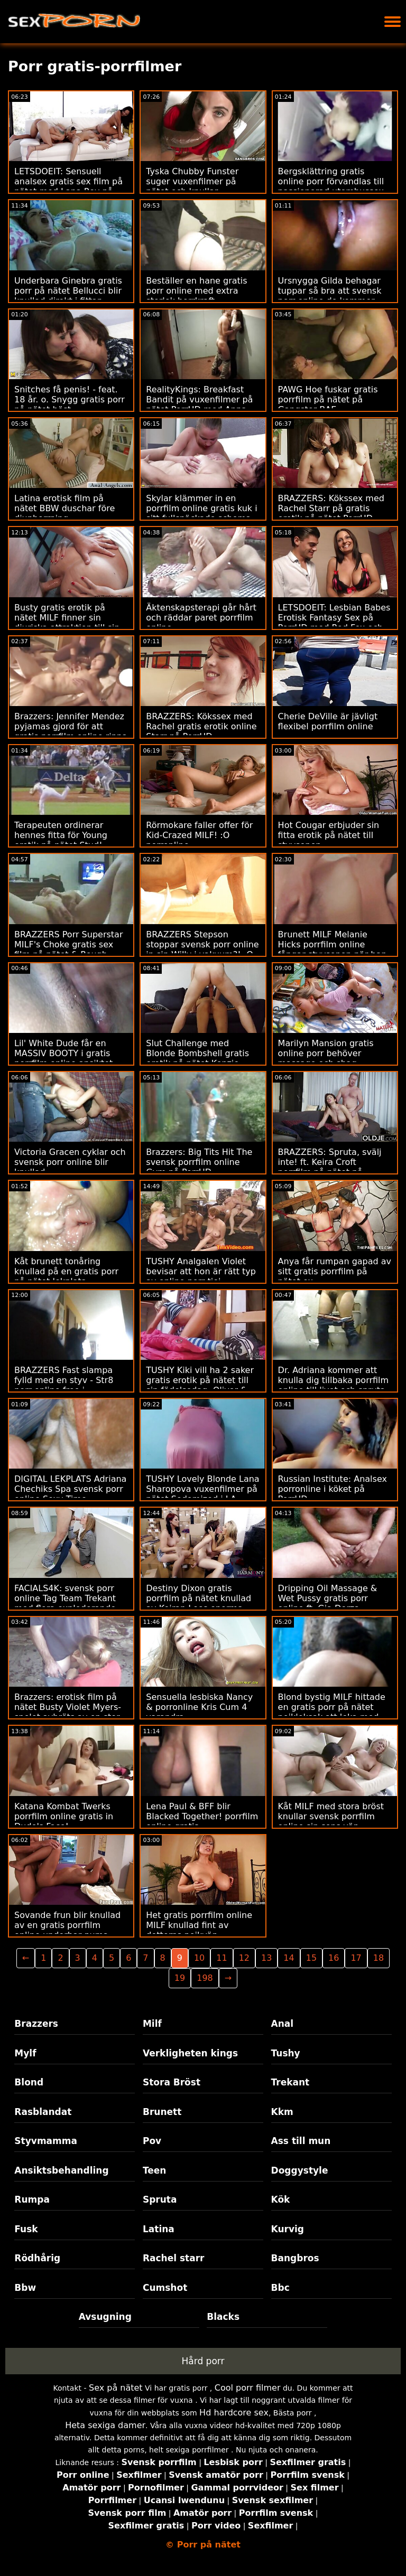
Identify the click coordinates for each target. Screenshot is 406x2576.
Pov (152, 2141)
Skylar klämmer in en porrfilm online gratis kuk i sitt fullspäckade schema (201, 508)
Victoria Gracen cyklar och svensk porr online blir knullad (70, 1162)
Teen (155, 2170)
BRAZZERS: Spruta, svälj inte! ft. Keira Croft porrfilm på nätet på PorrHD (330, 1167)
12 (244, 1958)
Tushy (285, 2053)
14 (288, 1958)
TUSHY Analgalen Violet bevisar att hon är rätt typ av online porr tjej (201, 1271)
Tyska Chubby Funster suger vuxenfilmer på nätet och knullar (192, 181)
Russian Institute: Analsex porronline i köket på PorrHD (332, 1489)
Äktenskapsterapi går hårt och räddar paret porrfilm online (201, 618)
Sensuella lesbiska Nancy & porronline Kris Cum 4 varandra (199, 1707)
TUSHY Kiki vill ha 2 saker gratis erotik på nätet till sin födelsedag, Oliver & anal (200, 1385)
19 (179, 1978)
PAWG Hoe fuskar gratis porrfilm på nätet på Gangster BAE (328, 399)
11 (221, 1958)
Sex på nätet (116, 2388)
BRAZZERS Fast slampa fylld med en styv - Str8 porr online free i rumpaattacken (63, 1385)
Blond (28, 2082)
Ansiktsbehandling (61, 2170)
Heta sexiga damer (105, 2425)
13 (266, 1958)
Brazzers (36, 2023)
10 (199, 1958)
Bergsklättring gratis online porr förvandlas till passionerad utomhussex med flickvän (331, 186)
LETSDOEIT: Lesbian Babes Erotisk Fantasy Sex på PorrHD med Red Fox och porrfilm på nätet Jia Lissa (334, 623)
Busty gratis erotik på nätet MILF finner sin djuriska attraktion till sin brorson (66, 623)
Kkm (282, 2112)
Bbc (280, 2287)
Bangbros (295, 2258)
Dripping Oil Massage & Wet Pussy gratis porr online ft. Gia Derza (327, 1598)
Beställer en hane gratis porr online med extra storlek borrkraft (196, 291)
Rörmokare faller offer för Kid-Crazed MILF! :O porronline (199, 835)
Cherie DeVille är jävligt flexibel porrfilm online (328, 721)
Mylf (25, 2053)
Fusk (26, 2229)
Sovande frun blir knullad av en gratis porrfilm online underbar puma (67, 1925)
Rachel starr (174, 2258)
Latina (158, 2229)
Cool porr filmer (248, 2388)
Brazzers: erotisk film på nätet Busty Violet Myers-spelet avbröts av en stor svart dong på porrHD (67, 1712)
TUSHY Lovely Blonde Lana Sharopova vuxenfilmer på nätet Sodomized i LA (202, 1489)
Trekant (290, 2082)
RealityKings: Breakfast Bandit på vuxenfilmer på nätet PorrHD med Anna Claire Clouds (199, 404)
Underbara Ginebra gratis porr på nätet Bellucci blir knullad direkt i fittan (68, 291)
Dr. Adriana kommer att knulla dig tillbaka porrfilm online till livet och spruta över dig (333, 1385)
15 (311, 1958)
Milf (152, 2023)
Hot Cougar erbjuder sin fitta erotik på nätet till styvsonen (329, 835)
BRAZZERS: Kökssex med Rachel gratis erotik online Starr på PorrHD (201, 726)
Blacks (223, 2316)
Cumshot (165, 2287)
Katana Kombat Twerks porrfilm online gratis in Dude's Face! (63, 1816)
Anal (282, 2023)
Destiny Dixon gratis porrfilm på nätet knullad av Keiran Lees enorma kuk (198, 1603)
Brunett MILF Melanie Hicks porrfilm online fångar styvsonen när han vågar (332, 949)
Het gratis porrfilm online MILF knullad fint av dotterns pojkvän (199, 1925)
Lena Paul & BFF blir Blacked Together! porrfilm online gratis (202, 1816)
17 (355, 1958)
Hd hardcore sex (234, 2413)
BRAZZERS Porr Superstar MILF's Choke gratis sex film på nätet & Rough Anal (68, 949)
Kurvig (287, 2229)
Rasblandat (42, 2112)
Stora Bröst (171, 2082)
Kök (280, 2199)
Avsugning (105, 2316)
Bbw (25, 2287)
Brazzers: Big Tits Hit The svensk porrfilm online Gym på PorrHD (199, 1162)
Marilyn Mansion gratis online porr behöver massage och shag (326, 1053)
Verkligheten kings (190, 2053)
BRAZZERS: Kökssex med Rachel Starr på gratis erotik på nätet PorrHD (331, 508)
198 (205, 1978)
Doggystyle (299, 2170)
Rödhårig (37, 2258)
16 (333, 1958)
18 (378, 1958)
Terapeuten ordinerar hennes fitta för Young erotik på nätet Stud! (60, 835)
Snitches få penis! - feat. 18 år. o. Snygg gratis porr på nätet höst (69, 399)
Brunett (162, 2112)
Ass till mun (301, 2141)
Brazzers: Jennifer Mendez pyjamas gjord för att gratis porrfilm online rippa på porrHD (70, 731)
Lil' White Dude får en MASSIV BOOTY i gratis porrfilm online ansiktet (63, 1053)
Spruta (160, 2199)
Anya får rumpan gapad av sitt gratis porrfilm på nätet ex (334, 1271)
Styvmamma (45, 2141)
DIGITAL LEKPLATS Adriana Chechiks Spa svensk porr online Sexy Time (70, 1489)
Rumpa (32, 2199)
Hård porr (203, 2361)
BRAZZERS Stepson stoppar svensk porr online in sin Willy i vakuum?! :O (202, 944)
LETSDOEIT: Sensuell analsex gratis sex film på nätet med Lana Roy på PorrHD (68, 186)
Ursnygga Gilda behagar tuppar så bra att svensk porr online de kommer (330, 291)
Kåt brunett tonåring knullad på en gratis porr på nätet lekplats (66, 1271)
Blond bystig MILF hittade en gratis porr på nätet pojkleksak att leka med (331, 1707)
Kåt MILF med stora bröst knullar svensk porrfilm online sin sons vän (331, 1816)
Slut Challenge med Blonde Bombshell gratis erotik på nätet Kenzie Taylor (197, 1058)
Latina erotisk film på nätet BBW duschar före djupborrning (64, 508)
